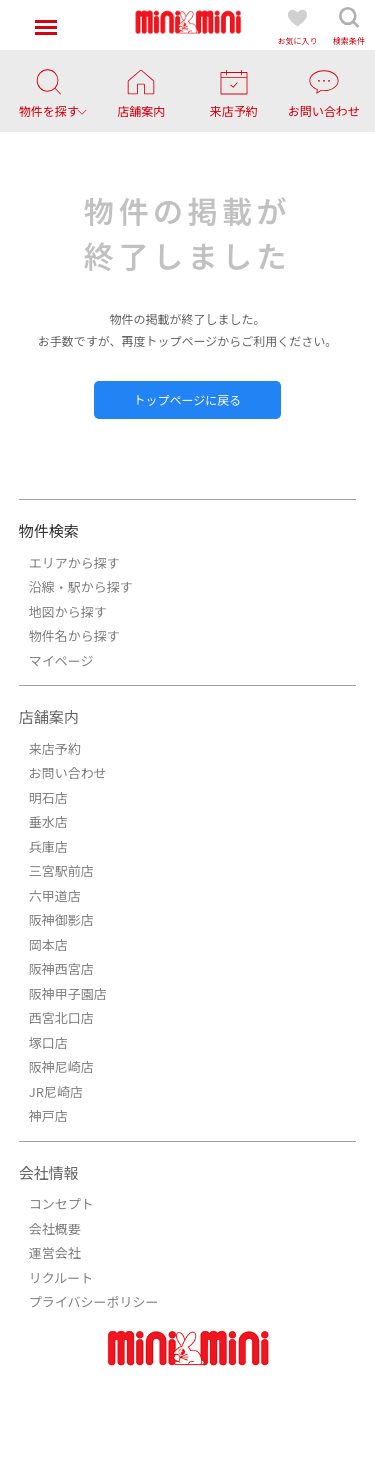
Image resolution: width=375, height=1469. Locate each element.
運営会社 (55, 1252)
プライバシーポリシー (94, 1301)
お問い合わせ (68, 772)
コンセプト (61, 1203)
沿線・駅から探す (81, 586)
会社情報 (49, 1172)
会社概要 (55, 1228)
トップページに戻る (188, 399)
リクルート (61, 1277)
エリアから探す (74, 562)
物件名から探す (74, 635)
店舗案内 (49, 716)
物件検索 (49, 530)
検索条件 (349, 25)
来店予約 (55, 748)
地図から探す (68, 611)
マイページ (61, 660)
